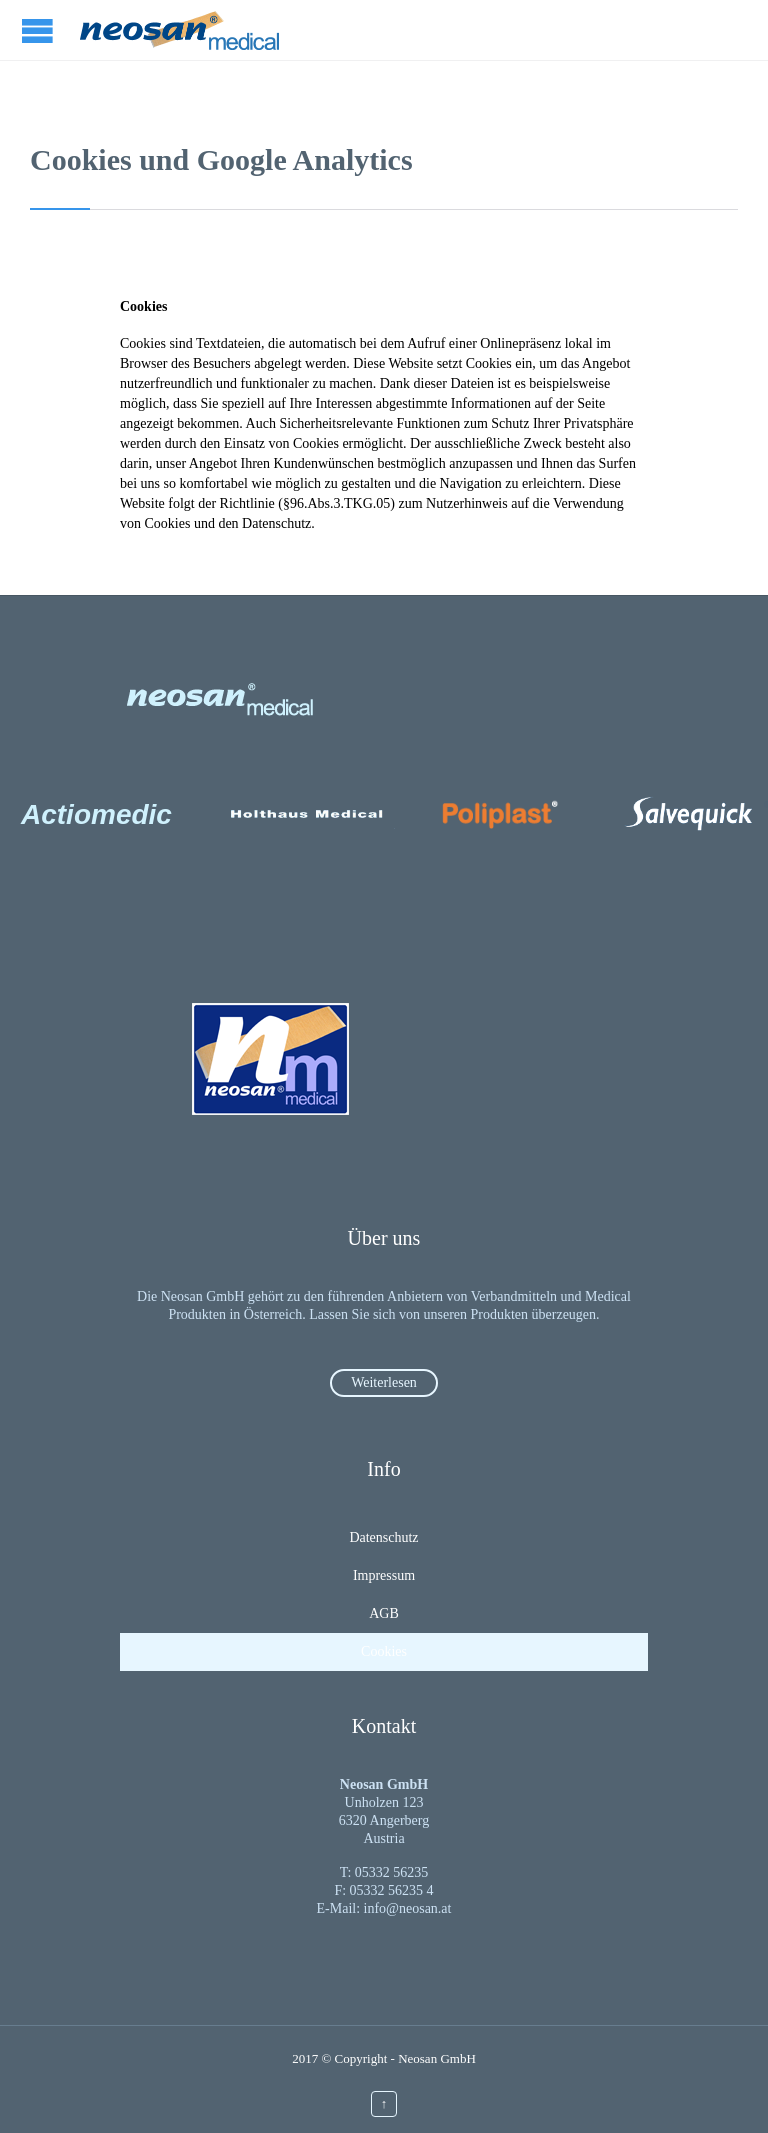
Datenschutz (383, 1537)
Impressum (384, 1575)
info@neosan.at (408, 1908)
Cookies (384, 1651)
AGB (384, 1613)
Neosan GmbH (437, 2058)
